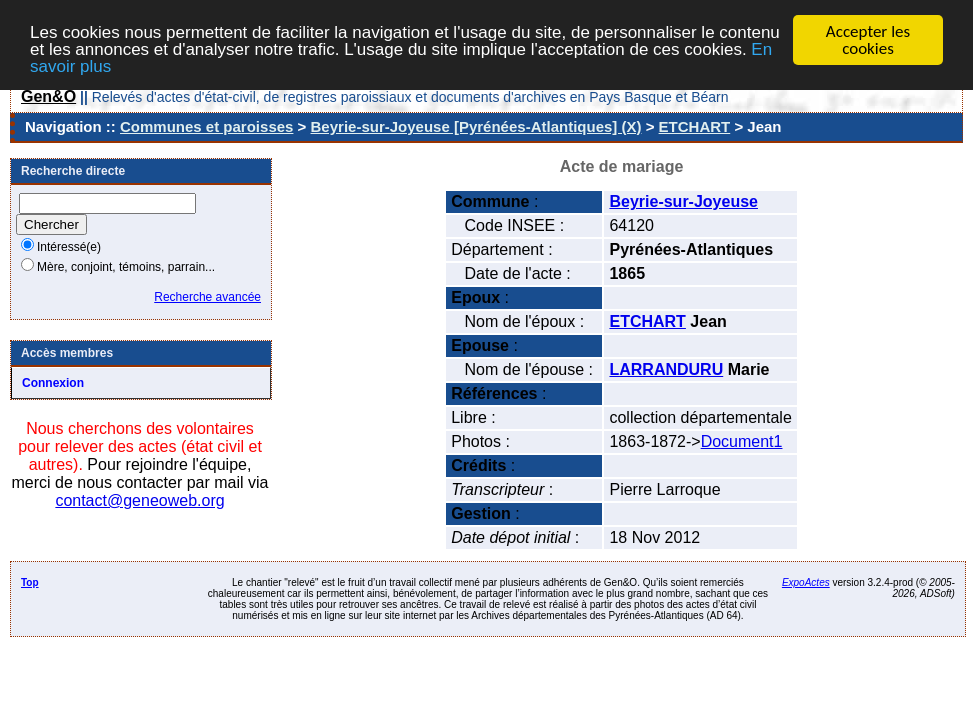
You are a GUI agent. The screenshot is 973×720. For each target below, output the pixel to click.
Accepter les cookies (868, 40)
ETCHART (695, 126)
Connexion (53, 383)
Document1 (742, 441)
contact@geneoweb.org (139, 500)
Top (30, 582)
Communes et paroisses (206, 126)
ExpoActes (806, 582)
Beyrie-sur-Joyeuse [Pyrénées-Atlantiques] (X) (476, 126)
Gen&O (48, 96)
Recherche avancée (207, 297)
